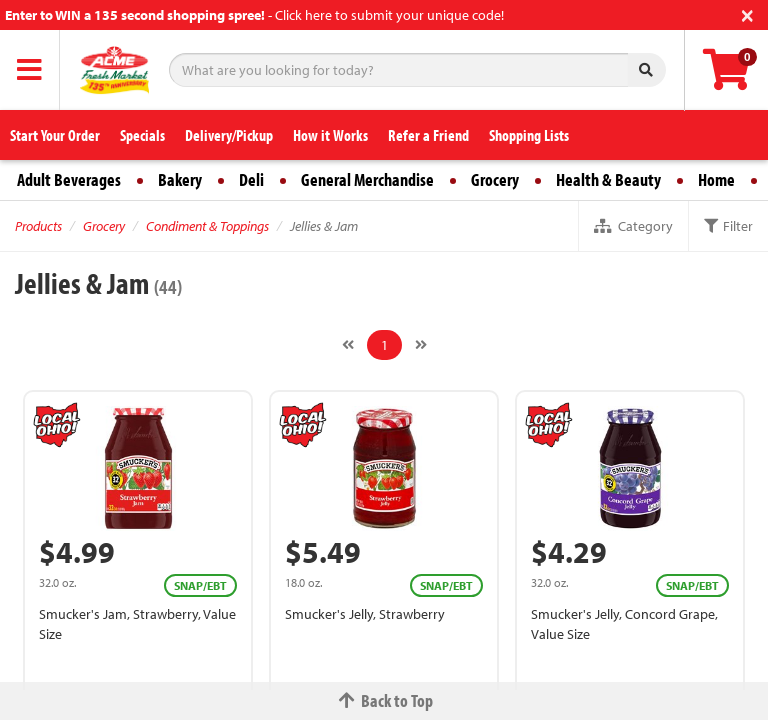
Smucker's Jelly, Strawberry (365, 614)
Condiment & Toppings (207, 226)
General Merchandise (367, 179)
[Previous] (348, 345)
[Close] (747, 13)
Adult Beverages (69, 179)
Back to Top (384, 700)
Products (38, 226)
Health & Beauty (608, 179)
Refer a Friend (428, 135)
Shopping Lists (529, 135)
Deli (251, 179)
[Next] (421, 345)
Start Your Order (55, 135)
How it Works (330, 135)
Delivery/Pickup (229, 135)
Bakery (180, 179)
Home (716, 179)
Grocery (495, 179)
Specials (142, 135)
